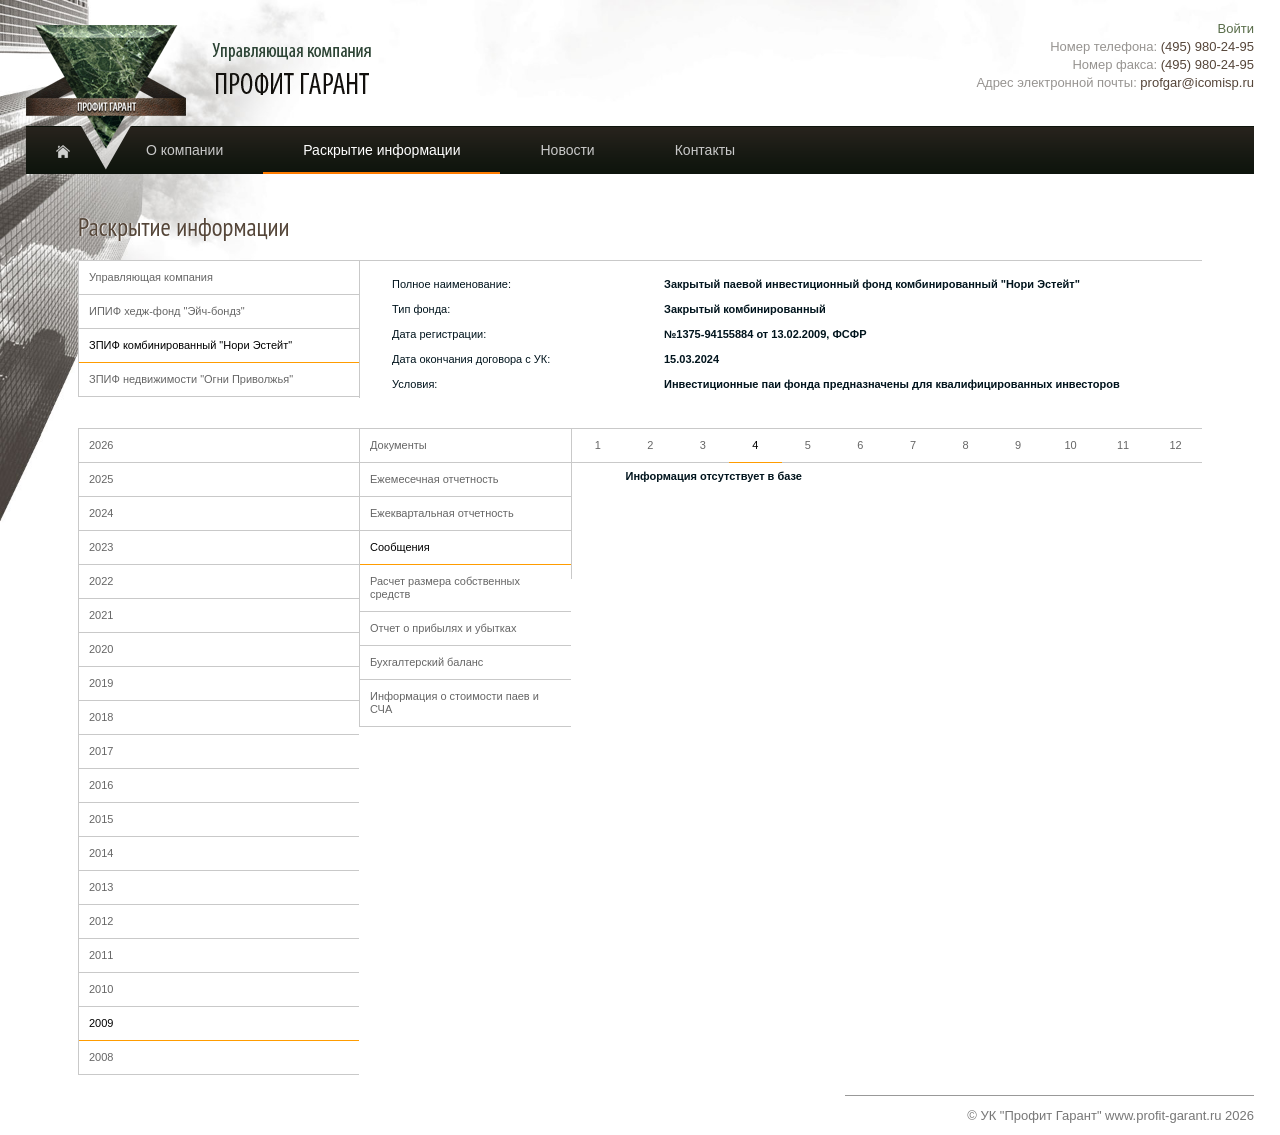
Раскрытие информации (381, 150)
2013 (101, 887)
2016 (101, 785)
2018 (101, 717)
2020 (101, 649)
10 (1070, 445)
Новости (567, 150)
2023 (101, 547)
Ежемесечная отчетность (434, 479)
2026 (101, 445)
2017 (101, 751)
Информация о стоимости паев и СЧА (454, 702)
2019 (101, 683)
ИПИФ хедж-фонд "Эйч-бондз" (167, 311)
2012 (101, 921)
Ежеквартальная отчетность (442, 513)
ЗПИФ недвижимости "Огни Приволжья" (191, 379)
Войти (1236, 28)
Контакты (705, 150)
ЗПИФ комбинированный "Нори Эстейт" (190, 345)
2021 (101, 615)
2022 (101, 581)
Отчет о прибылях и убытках (443, 628)
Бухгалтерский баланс (426, 662)
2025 (101, 479)
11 (1123, 445)
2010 (101, 989)
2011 (101, 955)
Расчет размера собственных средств (445, 587)
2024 (101, 513)
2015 (101, 819)
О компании (184, 150)
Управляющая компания (151, 277)
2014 (101, 853)
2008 (101, 1057)
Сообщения (400, 547)
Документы (398, 445)
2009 (101, 1023)
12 (1175, 445)
